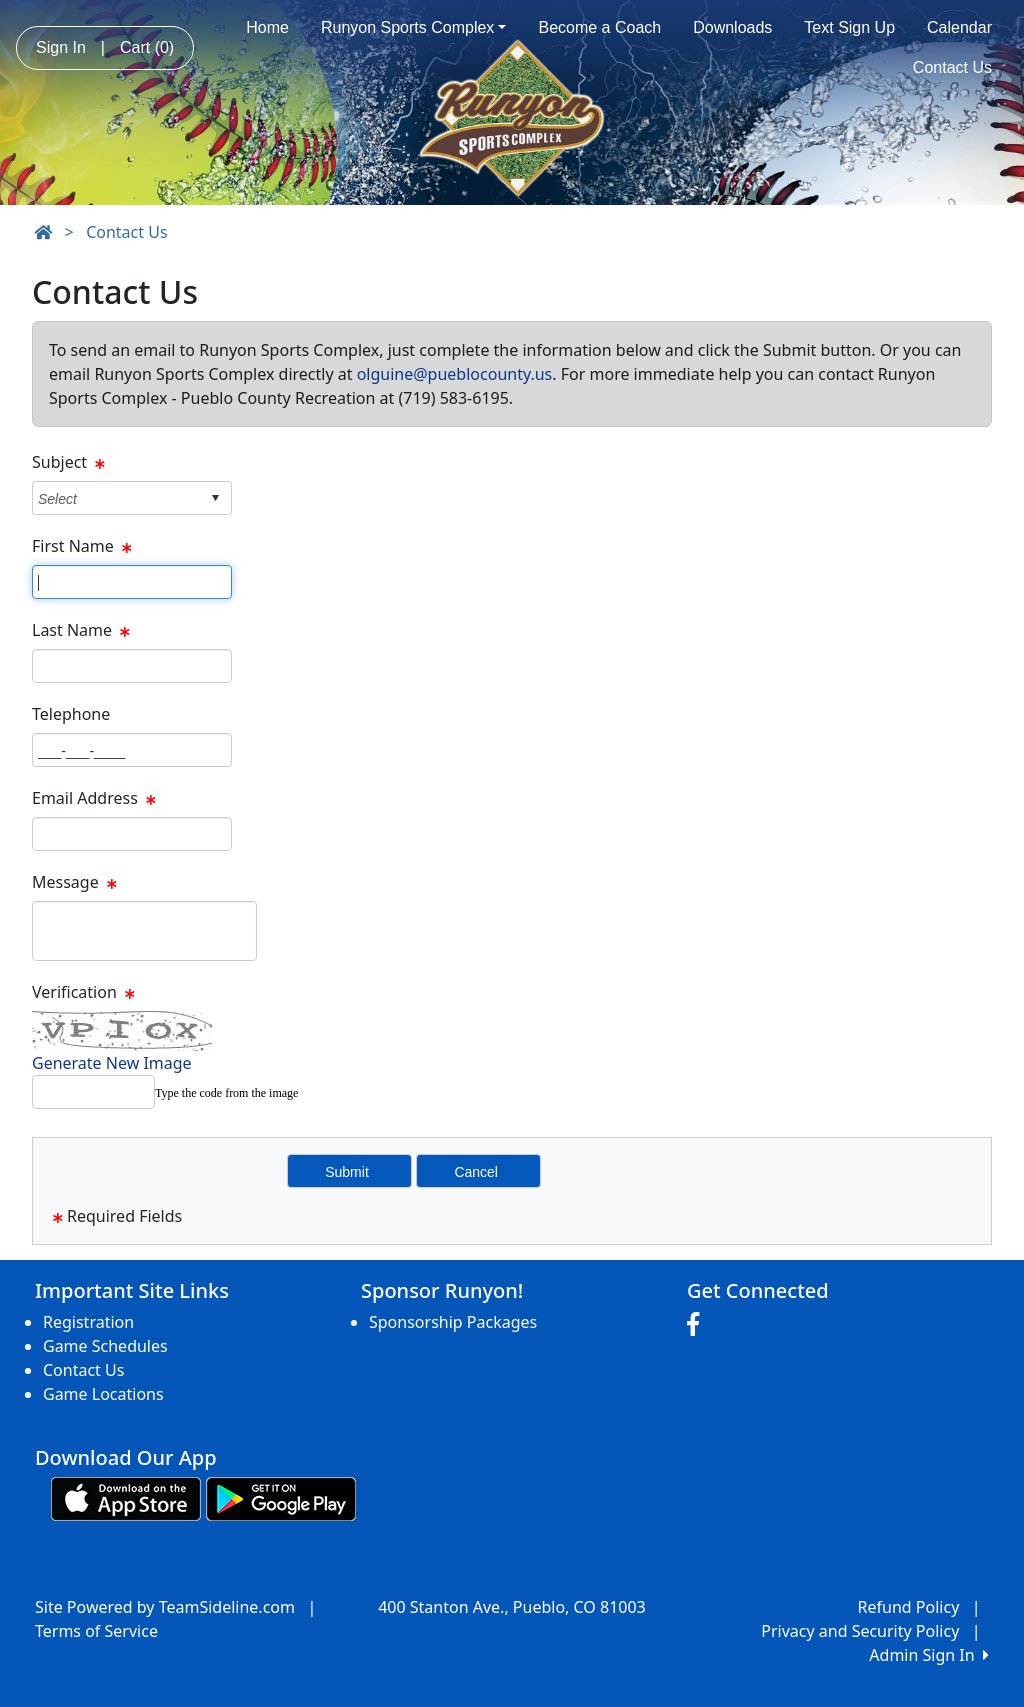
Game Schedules (105, 1346)
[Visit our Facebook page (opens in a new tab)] (698, 1325)
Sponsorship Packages (453, 1322)
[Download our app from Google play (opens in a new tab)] (281, 1497)
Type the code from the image (226, 1093)
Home (267, 27)
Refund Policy (909, 1607)
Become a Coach (599, 27)
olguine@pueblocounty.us (455, 374)
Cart (147, 47)
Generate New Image (112, 1063)
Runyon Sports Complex (414, 27)
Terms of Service (96, 1631)
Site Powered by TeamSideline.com (165, 1607)
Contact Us (952, 67)
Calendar (959, 27)
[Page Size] (132, 582)
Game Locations (103, 1394)
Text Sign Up (849, 27)
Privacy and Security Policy (860, 1631)
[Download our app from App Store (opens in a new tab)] (126, 1497)
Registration (88, 1322)
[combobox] (116, 498)
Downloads (732, 27)
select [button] (215, 498)
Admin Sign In (929, 1655)
